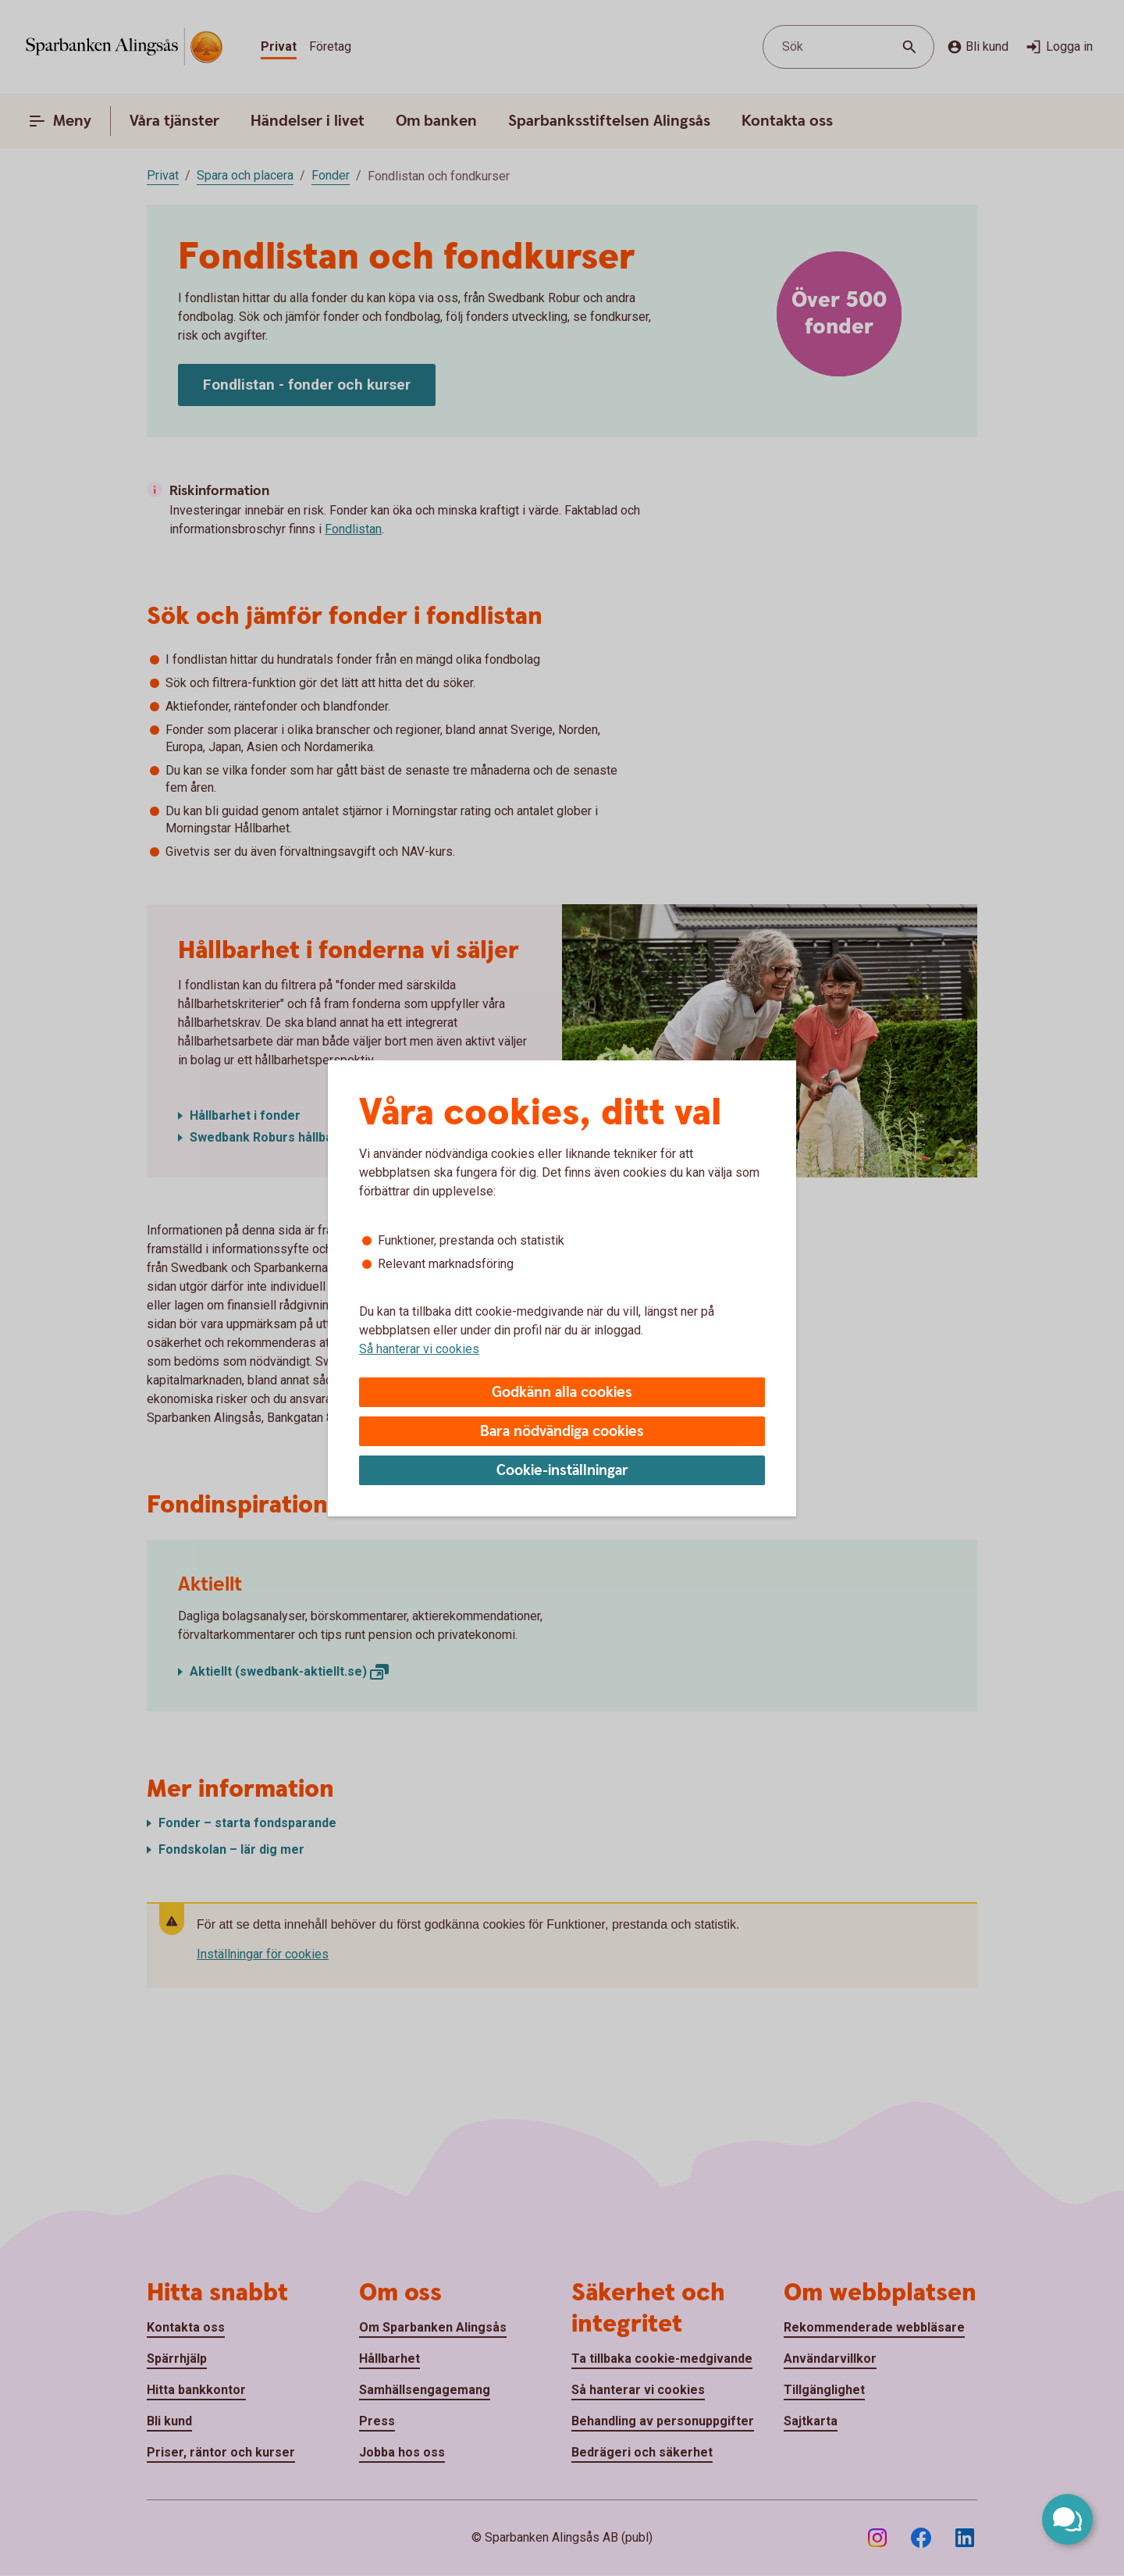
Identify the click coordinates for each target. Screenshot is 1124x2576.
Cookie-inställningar (562, 1470)
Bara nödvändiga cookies (562, 1431)
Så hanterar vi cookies (419, 1348)
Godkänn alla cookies (562, 1392)
